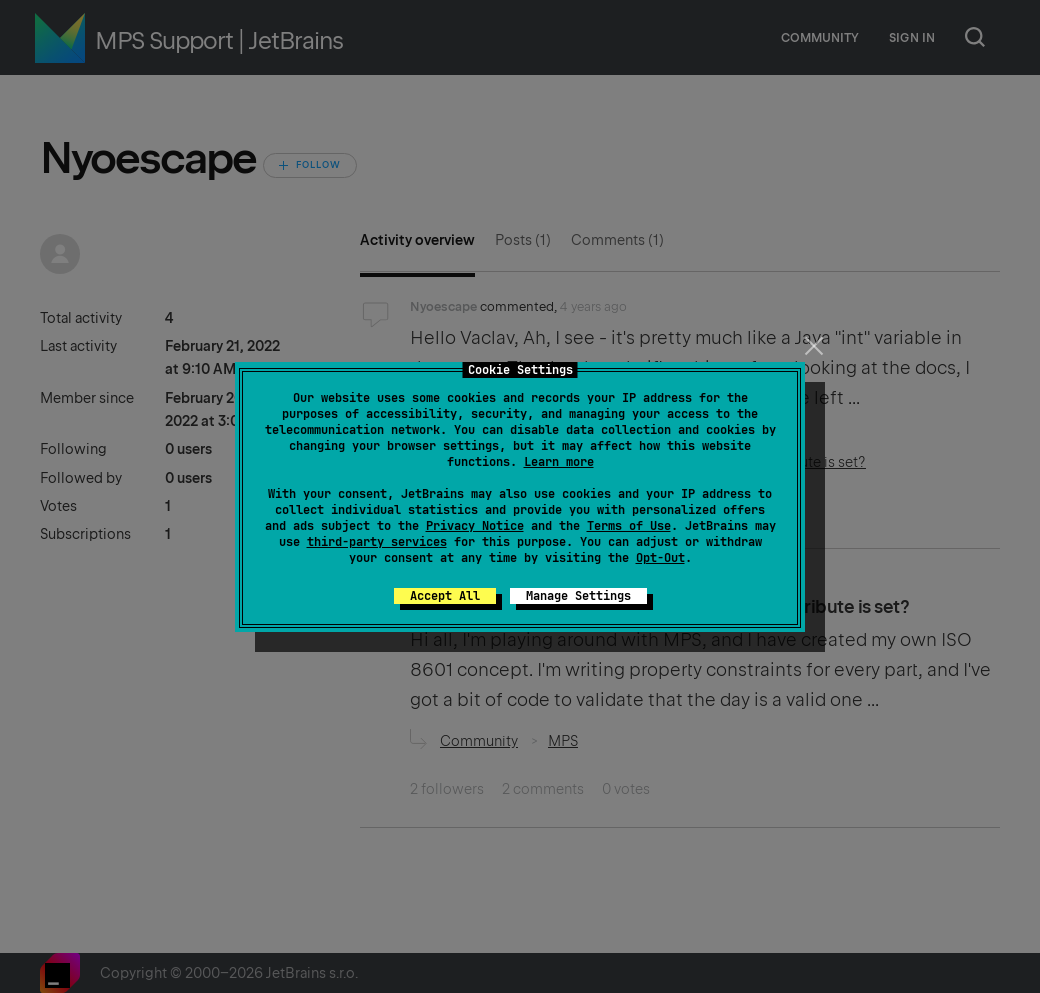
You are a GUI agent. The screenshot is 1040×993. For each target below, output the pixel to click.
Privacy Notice (475, 526)
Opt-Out (660, 558)
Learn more (559, 462)
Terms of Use (629, 526)
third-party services (377, 542)
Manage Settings (578, 596)
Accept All (445, 596)
